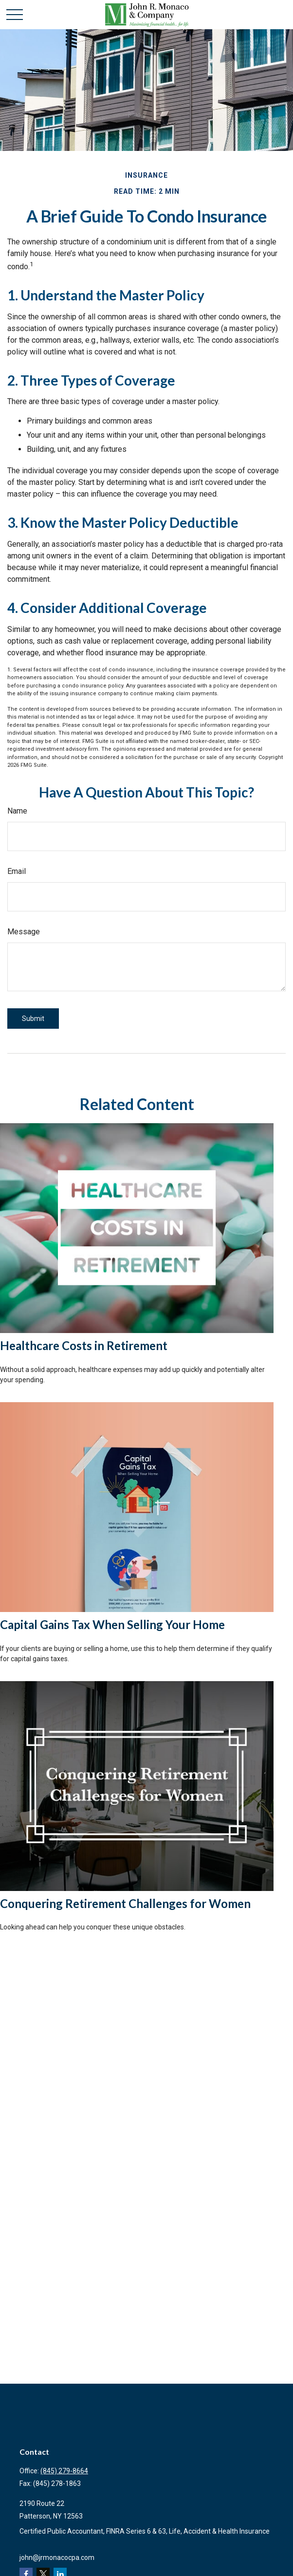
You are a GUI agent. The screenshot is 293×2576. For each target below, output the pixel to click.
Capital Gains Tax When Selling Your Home (112, 1624)
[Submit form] (33, 1018)
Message (23, 931)
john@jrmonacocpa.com (56, 2557)
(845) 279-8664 (64, 2471)
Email (16, 871)
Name (17, 810)
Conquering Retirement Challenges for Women (125, 1903)
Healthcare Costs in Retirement (83, 1345)
